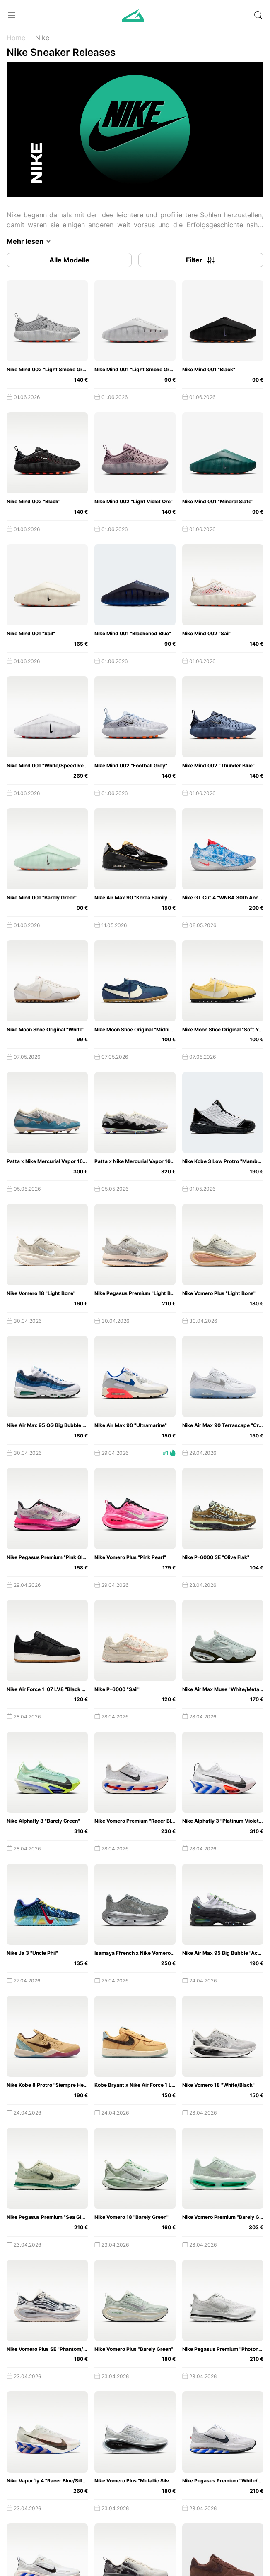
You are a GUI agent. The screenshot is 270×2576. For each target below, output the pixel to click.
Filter (201, 260)
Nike (42, 38)
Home (16, 38)
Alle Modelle (69, 260)
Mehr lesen (30, 241)
